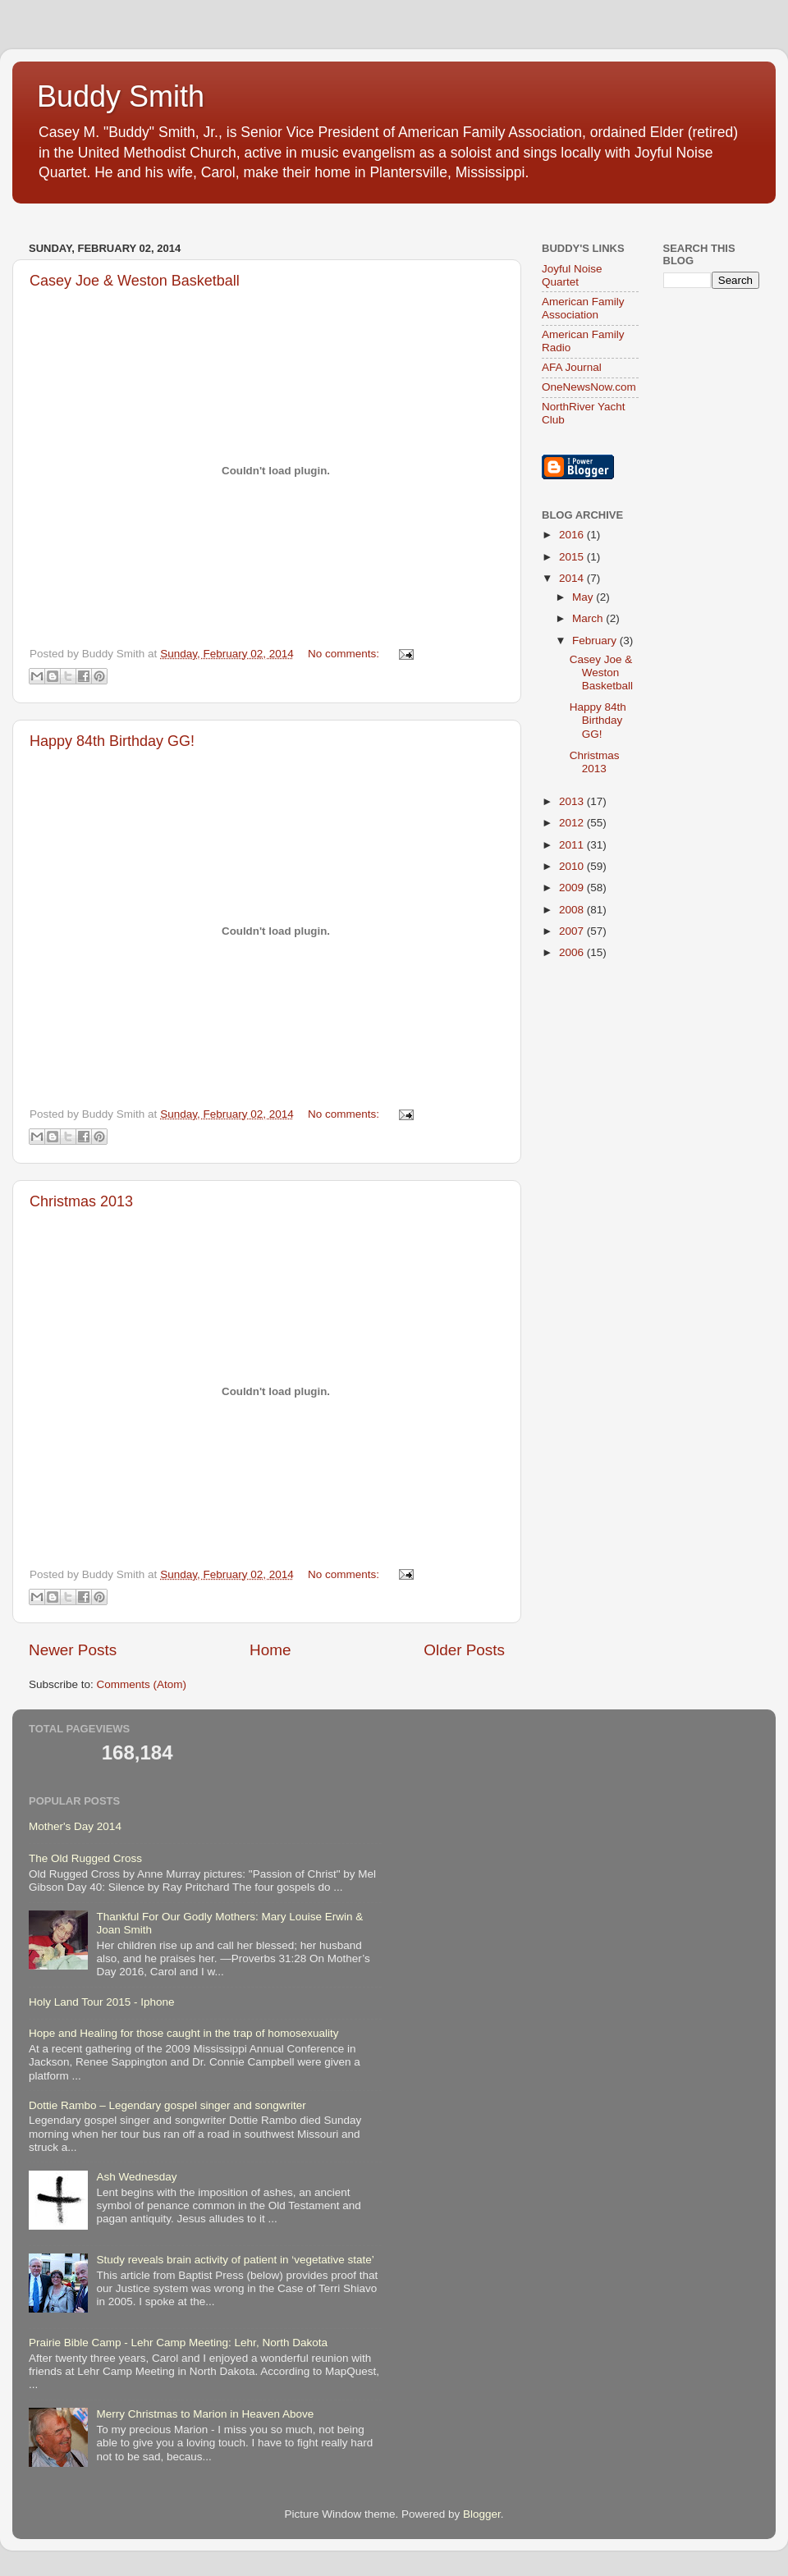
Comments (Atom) (142, 1684)
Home (270, 1650)
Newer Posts (73, 1650)
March (589, 618)
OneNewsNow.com (589, 387)
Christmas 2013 (81, 1201)
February (596, 640)
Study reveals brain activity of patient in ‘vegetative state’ (234, 2259)
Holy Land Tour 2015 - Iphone (102, 2002)
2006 (573, 952)
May (584, 597)
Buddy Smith (120, 96)
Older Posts (464, 1650)
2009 (573, 887)
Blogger (482, 2514)
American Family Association (583, 308)
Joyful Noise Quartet (572, 275)
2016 (573, 534)
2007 (573, 931)
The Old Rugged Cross (85, 1858)
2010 (573, 866)
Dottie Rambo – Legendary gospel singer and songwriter (167, 2105)
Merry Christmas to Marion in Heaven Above (205, 2414)
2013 (573, 801)
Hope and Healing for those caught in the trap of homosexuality (184, 2033)
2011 (573, 845)
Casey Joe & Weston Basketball (135, 280)
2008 (573, 910)
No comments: (345, 653)
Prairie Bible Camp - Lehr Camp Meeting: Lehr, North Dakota (178, 2342)
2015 (573, 557)
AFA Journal (572, 367)
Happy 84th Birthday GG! (112, 741)
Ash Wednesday (136, 2177)
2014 (573, 578)
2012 (573, 823)
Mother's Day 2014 (75, 1826)
